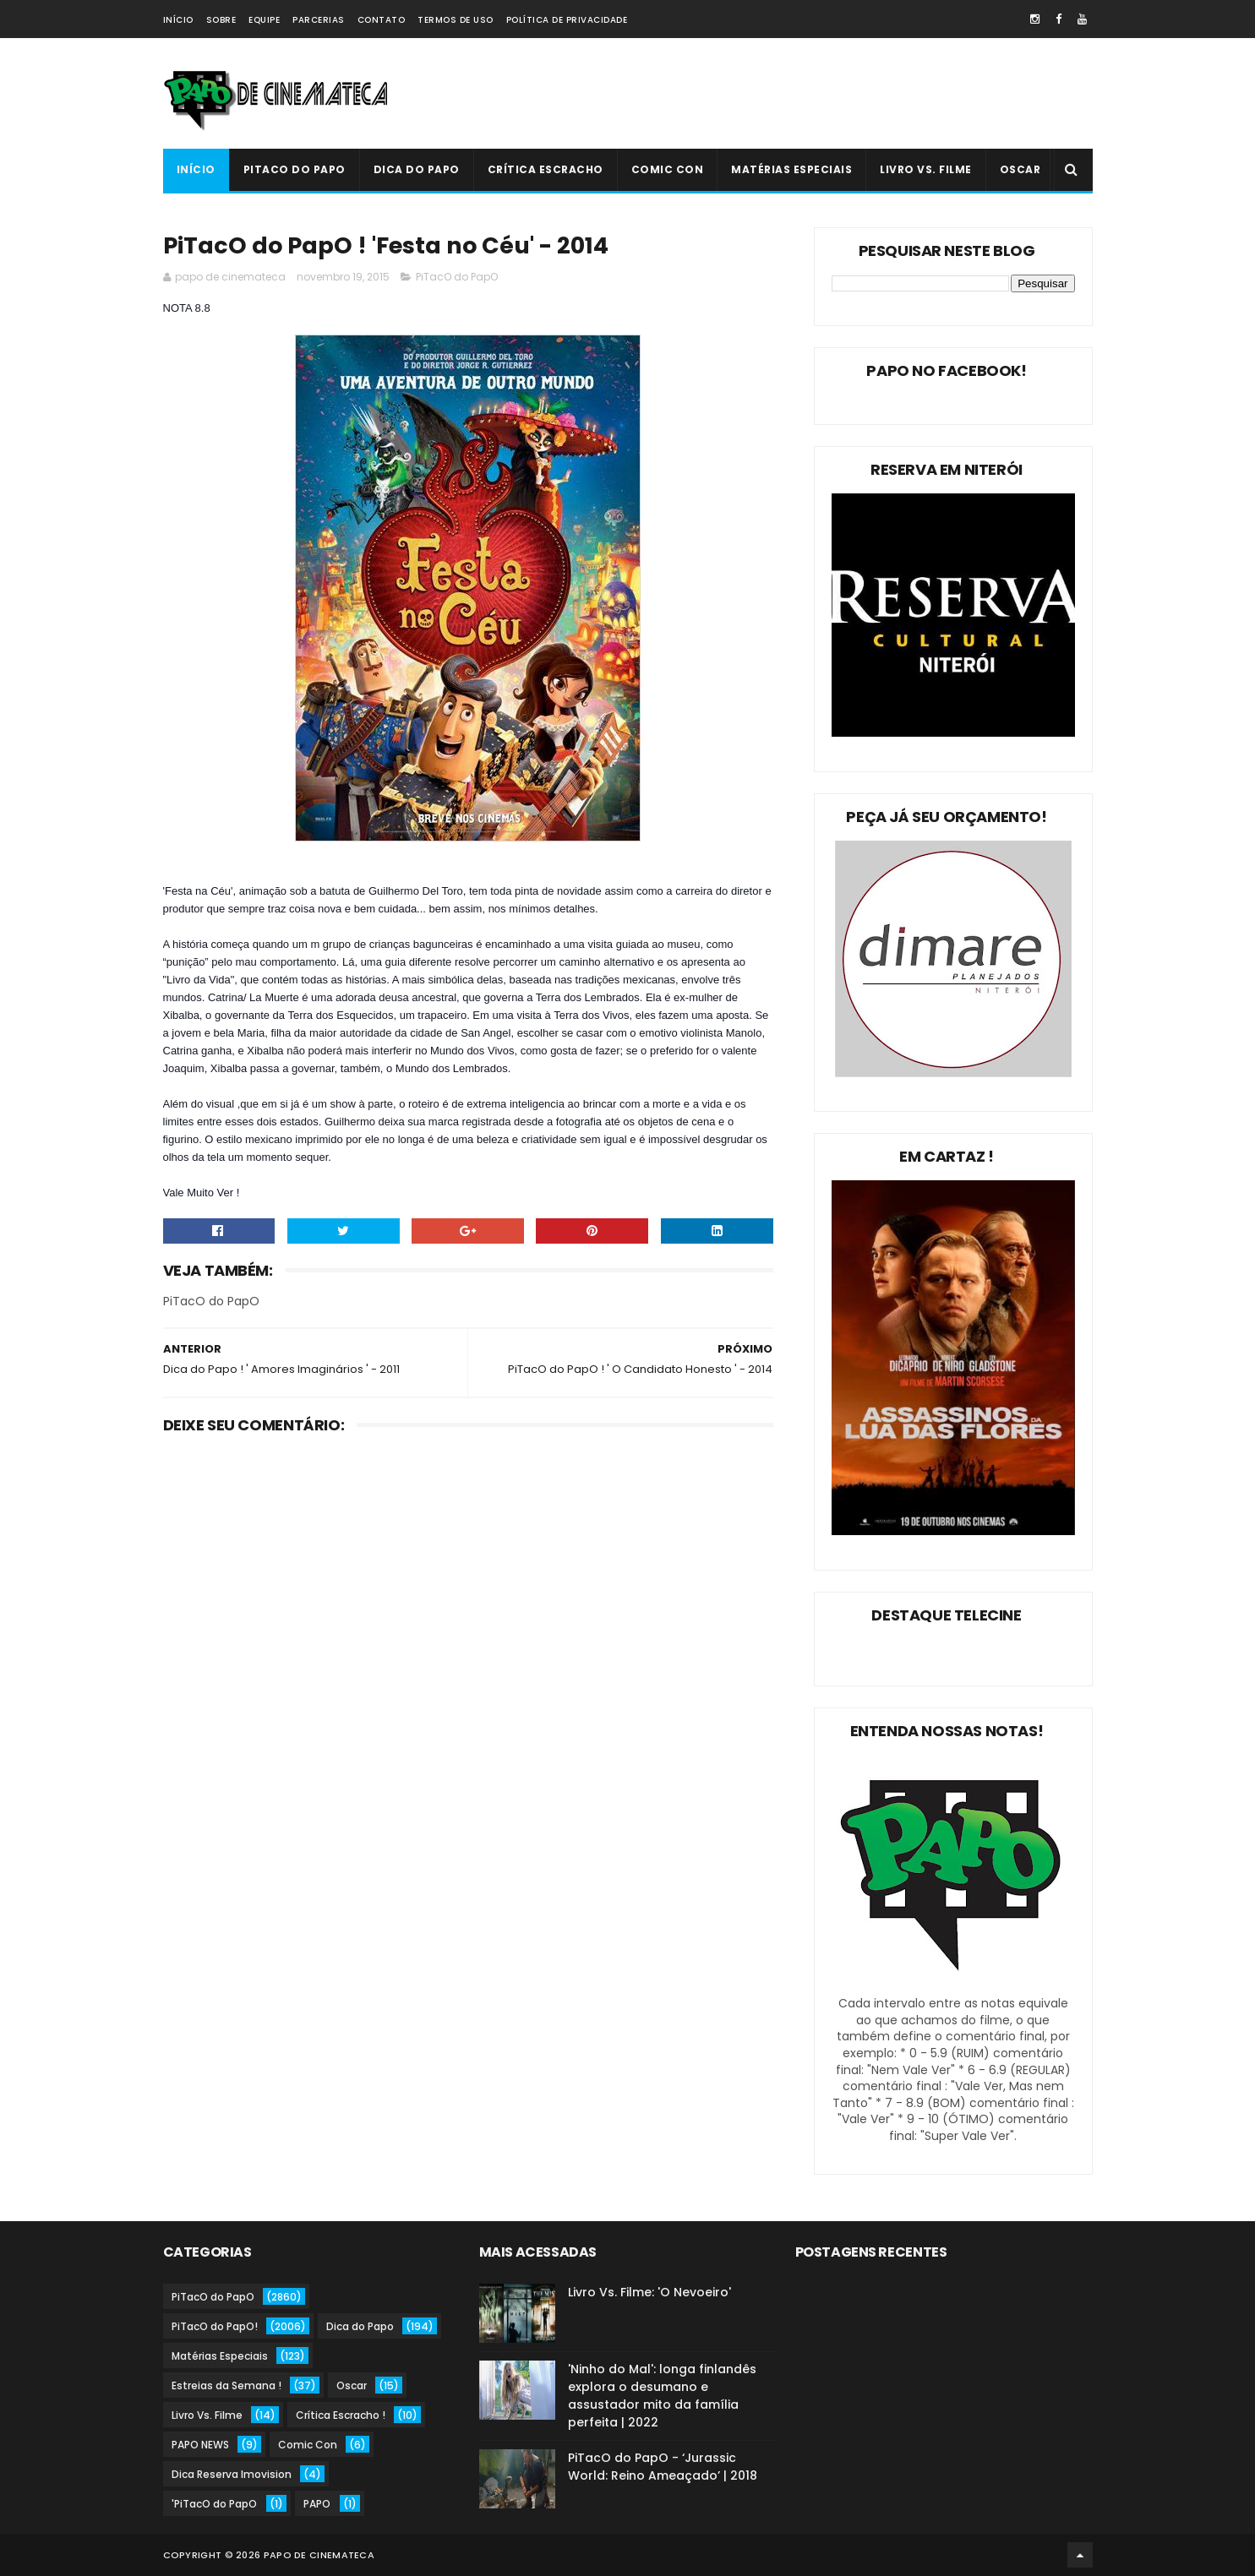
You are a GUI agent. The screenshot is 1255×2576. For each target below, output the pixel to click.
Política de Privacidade (567, 20)
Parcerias (318, 20)
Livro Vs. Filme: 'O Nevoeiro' (649, 2292)
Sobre (221, 20)
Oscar (1020, 169)
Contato (381, 20)
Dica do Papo (417, 169)
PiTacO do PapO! (215, 2326)
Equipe (264, 20)
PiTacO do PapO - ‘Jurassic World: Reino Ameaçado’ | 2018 (662, 2466)
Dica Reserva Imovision (232, 2474)
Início (178, 20)
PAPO (316, 2504)
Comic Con (667, 169)
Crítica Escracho (545, 169)
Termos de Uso (455, 20)
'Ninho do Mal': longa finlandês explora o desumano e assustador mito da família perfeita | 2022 (662, 2396)
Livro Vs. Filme (926, 169)
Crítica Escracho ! (340, 2415)
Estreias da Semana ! (226, 2385)
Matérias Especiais (791, 169)
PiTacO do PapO (294, 169)
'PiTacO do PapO (214, 2504)
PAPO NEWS (200, 2444)
